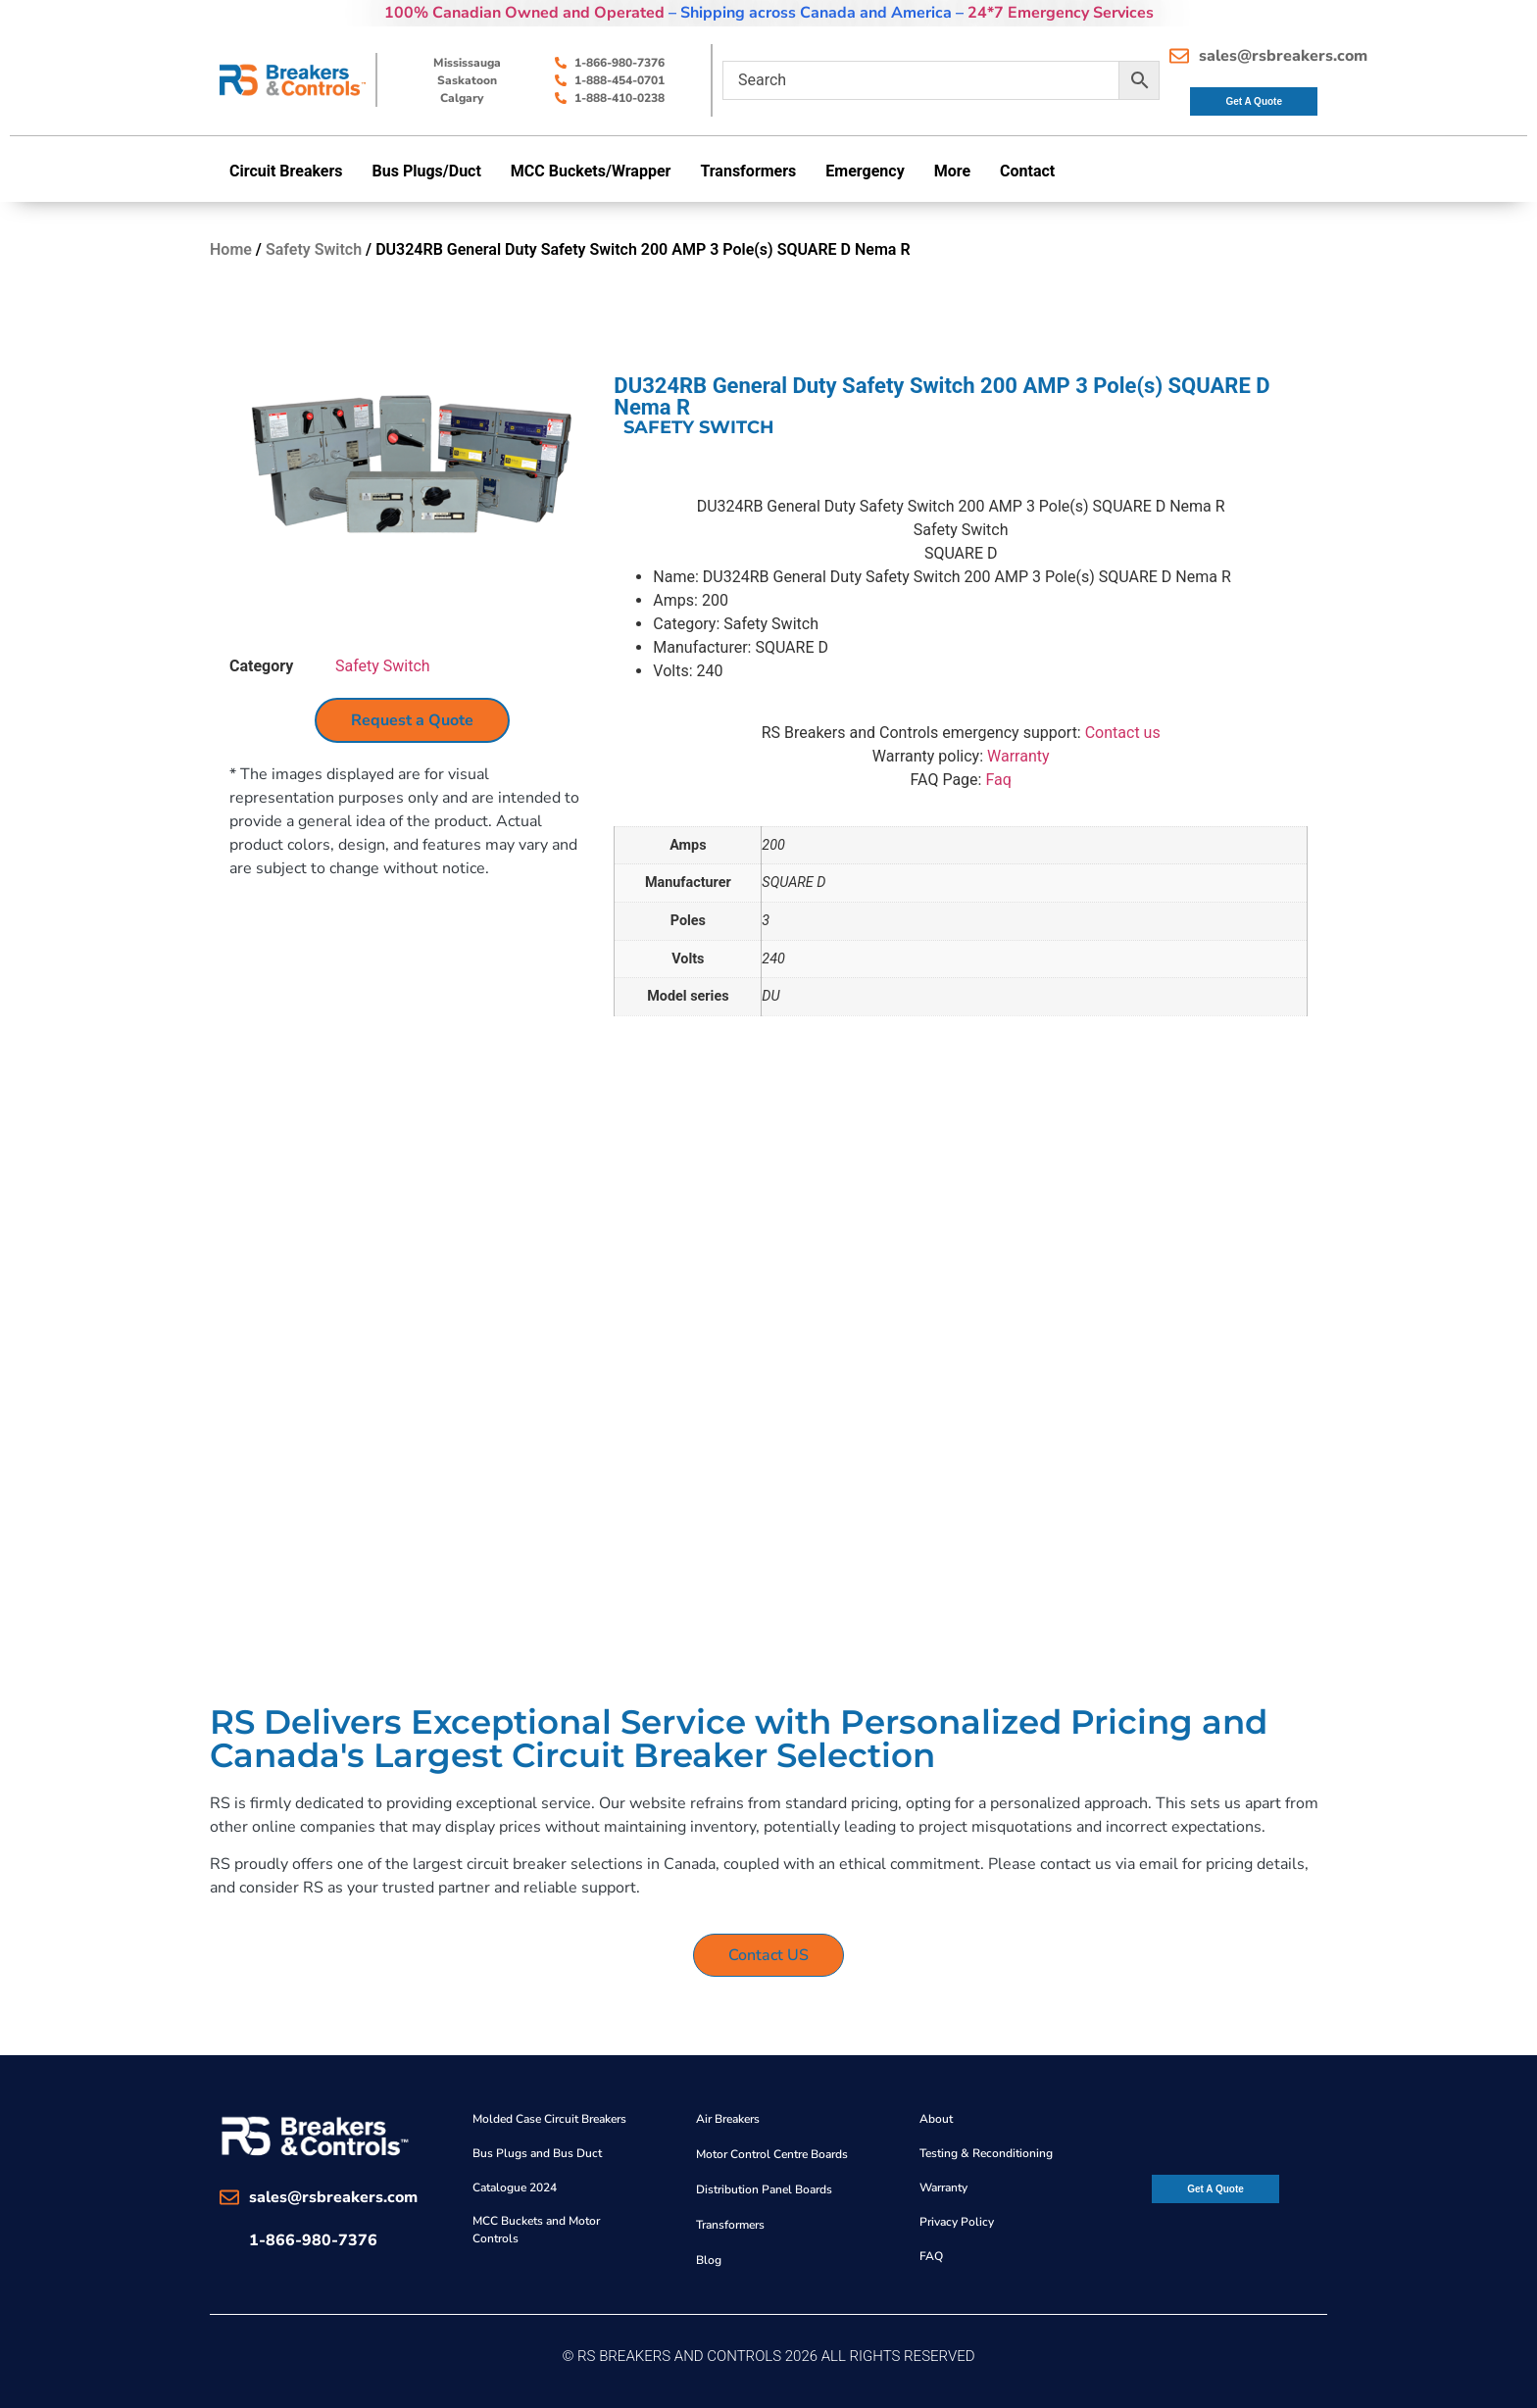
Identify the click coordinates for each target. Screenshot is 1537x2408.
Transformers (748, 171)
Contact (1027, 171)
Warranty (1018, 756)
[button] (291, 171)
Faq (998, 779)
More (952, 171)
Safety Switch (314, 249)
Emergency (864, 171)
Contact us (1123, 732)
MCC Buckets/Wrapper (591, 171)
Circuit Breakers (286, 171)
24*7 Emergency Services (1060, 13)
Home (231, 249)
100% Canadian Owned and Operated (524, 13)
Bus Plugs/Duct (426, 171)
